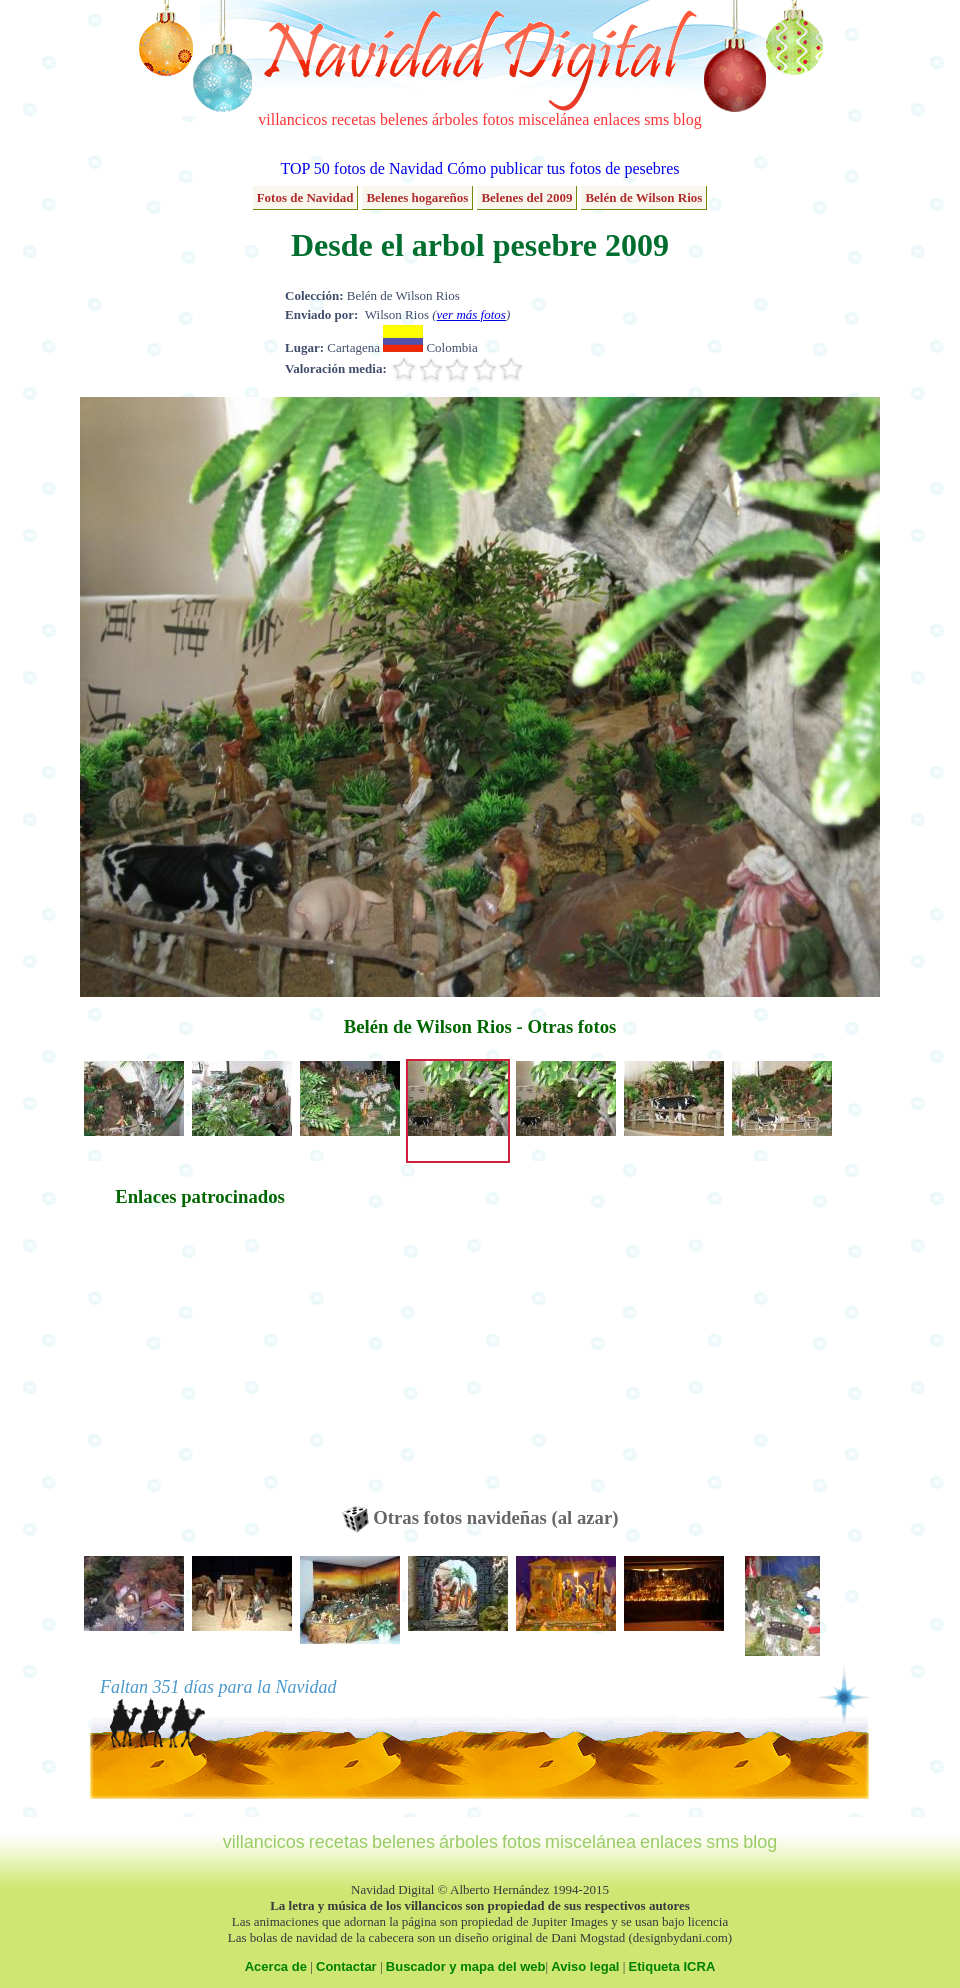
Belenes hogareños (417, 197)
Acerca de (276, 1966)
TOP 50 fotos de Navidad (361, 168)
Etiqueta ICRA (672, 1966)
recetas (354, 119)
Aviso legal (585, 1966)
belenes (404, 119)
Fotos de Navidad (305, 197)
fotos (498, 119)
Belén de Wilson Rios (643, 197)
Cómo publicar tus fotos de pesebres (563, 168)
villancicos (292, 119)
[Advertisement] (200, 1366)
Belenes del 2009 (526, 197)
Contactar (346, 1966)
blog (687, 119)
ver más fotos (471, 314)
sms (656, 119)
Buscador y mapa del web (466, 1966)
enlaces (616, 119)
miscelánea (553, 119)
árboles (455, 119)
